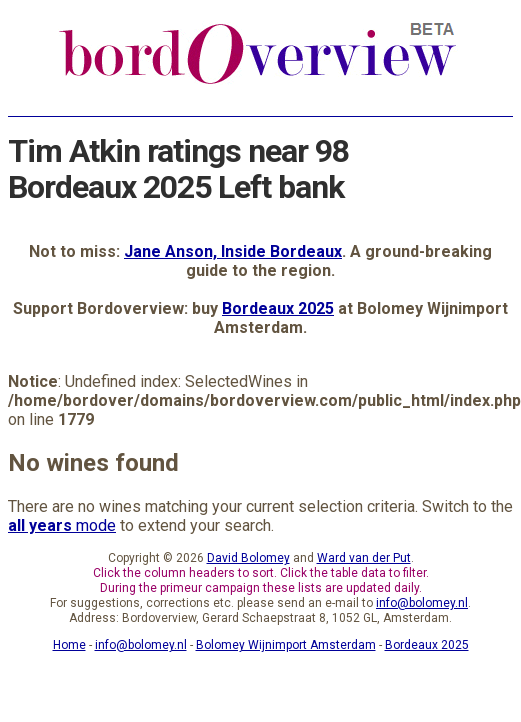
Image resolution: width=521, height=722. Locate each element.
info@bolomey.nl (422, 603)
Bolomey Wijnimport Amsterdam (286, 645)
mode (62, 525)
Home (69, 645)
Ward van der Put (364, 558)
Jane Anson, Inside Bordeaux (233, 251)
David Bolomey (248, 558)
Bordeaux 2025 (278, 308)
